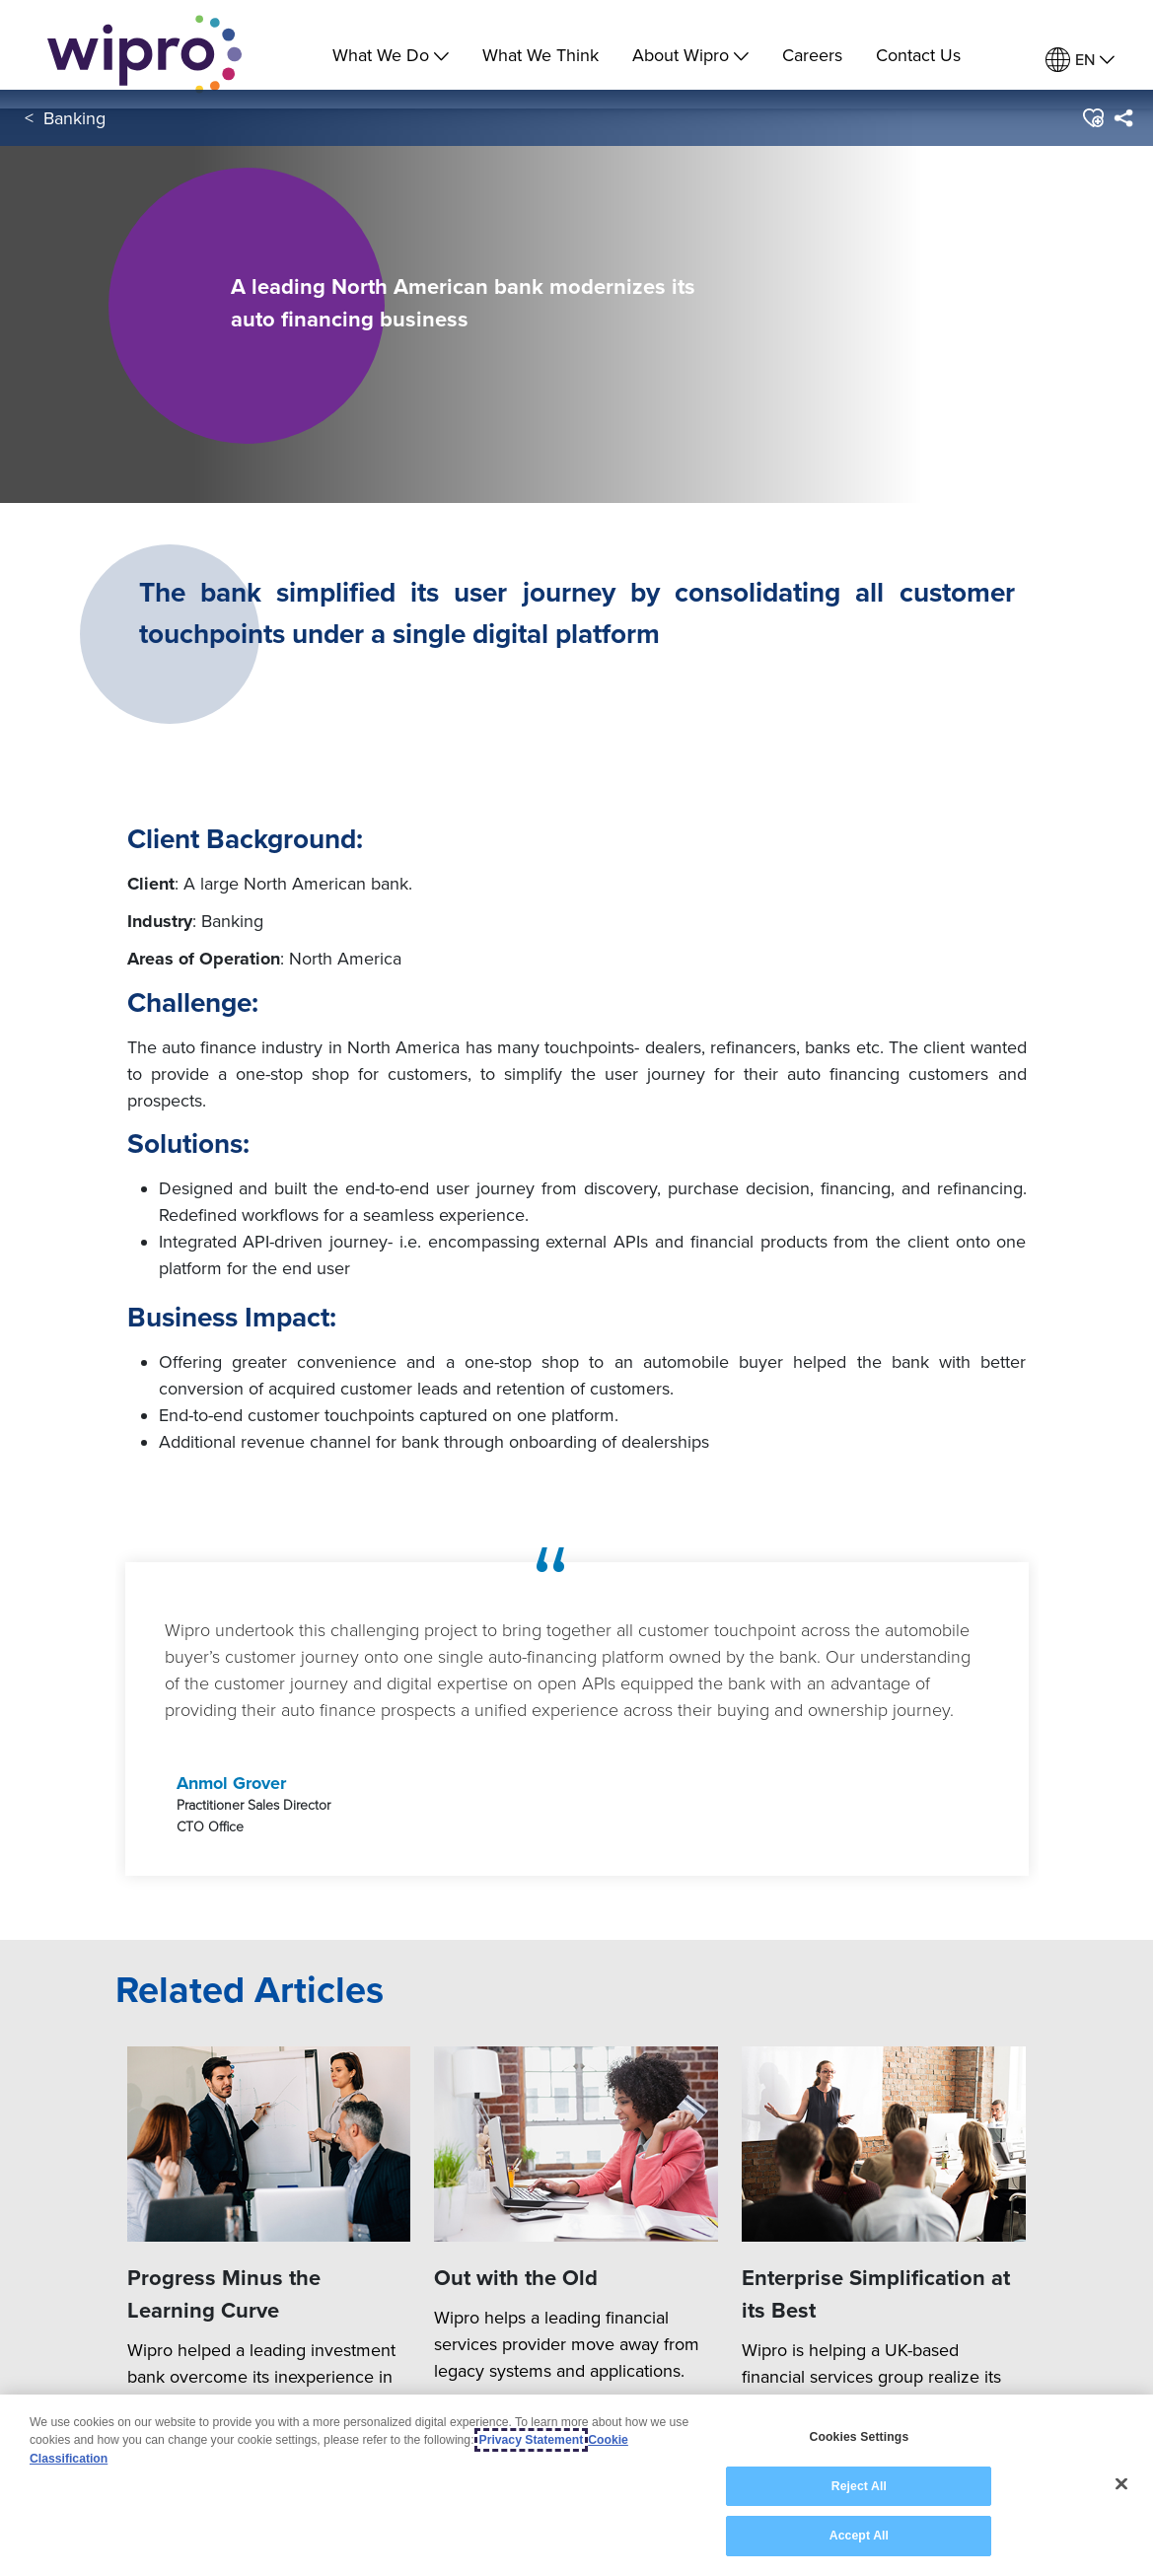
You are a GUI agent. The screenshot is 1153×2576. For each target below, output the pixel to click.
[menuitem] (1080, 59)
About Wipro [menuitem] (690, 54)
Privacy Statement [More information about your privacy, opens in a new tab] (531, 2440)
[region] (576, 2485)
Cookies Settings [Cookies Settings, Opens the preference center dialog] (858, 2437)
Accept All (859, 2535)
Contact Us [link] (918, 54)
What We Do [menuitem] (390, 54)
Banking (74, 136)
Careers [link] (812, 54)
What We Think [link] (540, 54)
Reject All (859, 2486)
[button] (1092, 137)
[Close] (1121, 2484)
